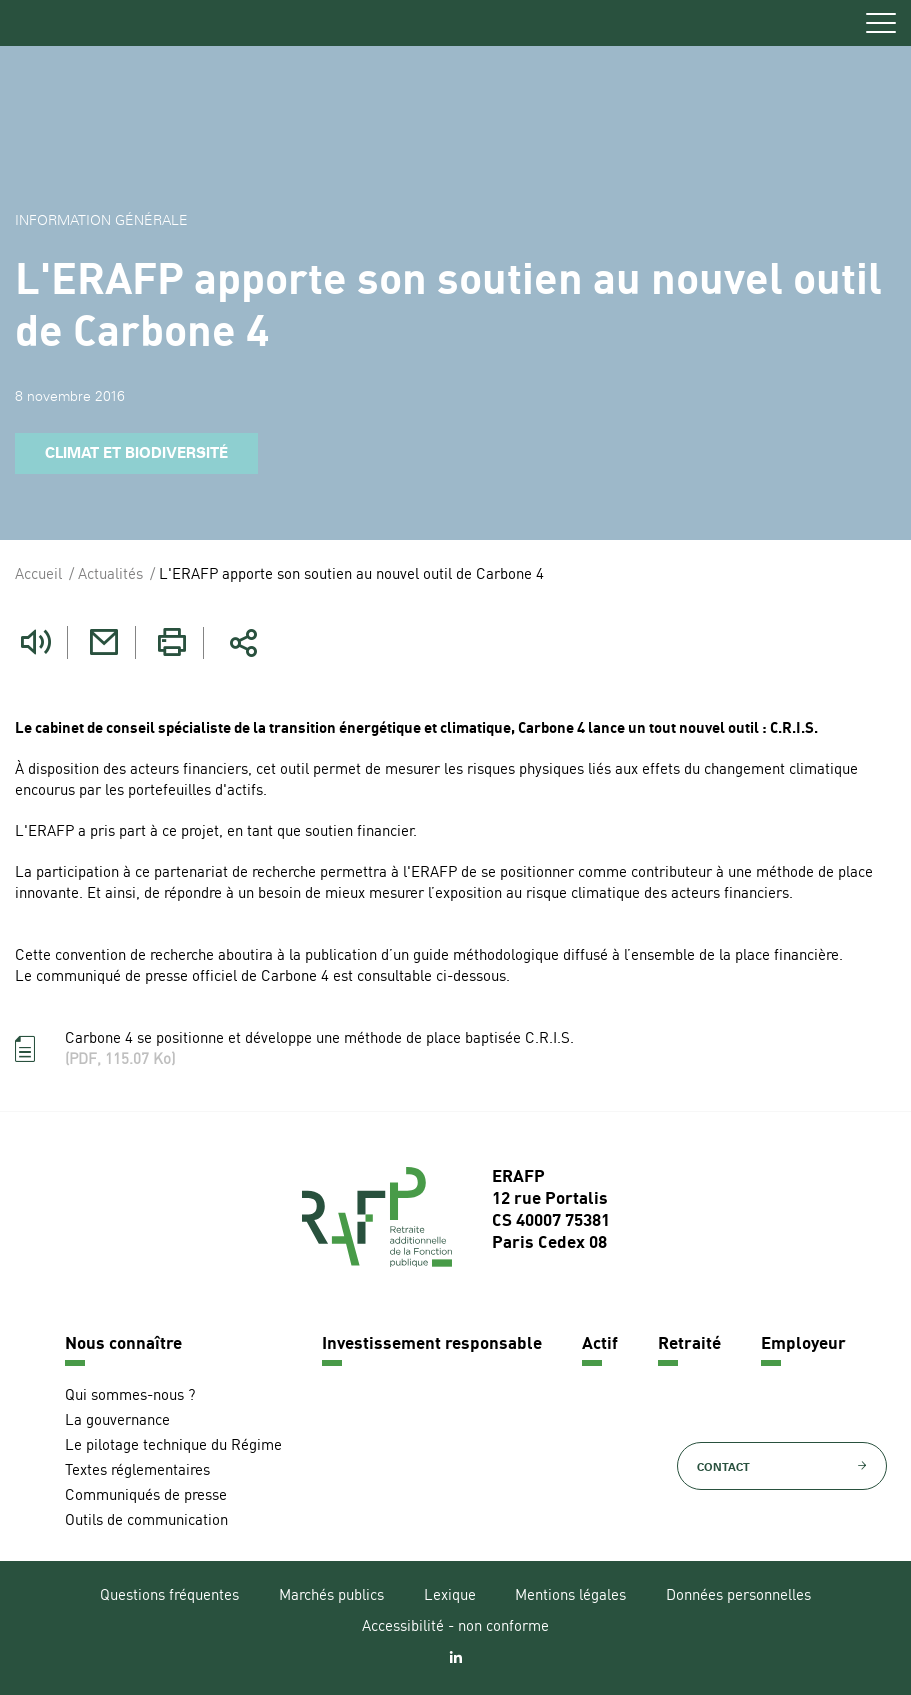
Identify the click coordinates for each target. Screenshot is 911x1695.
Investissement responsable (432, 1344)
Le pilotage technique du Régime (173, 1446)
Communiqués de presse (146, 1496)
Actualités (110, 575)
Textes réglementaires (137, 1471)
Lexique (450, 1596)
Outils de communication (146, 1521)
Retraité (689, 1344)
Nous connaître (123, 1344)
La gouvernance (117, 1421)
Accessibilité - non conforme (455, 1627)
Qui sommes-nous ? (130, 1396)
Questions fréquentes (169, 1596)
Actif (600, 1344)
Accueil (38, 575)
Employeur (803, 1344)
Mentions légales (570, 1596)
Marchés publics (331, 1596)
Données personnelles (738, 1596)
